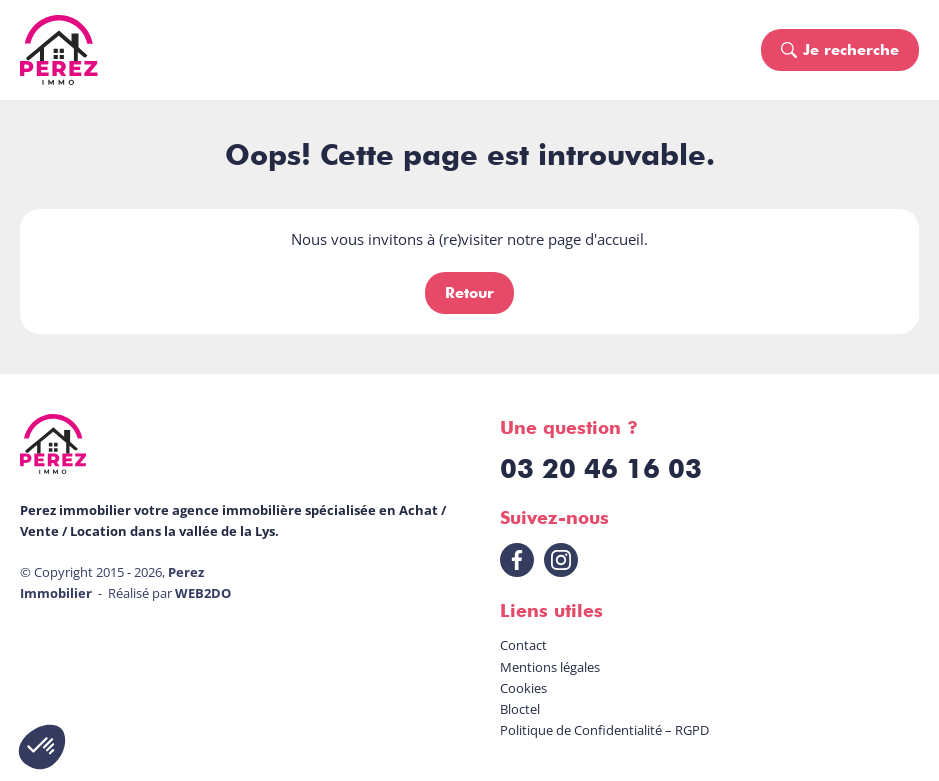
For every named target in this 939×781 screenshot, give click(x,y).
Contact (523, 645)
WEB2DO (203, 593)
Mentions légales (550, 667)
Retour (469, 292)
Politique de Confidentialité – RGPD (604, 730)
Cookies (523, 688)
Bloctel (520, 709)
